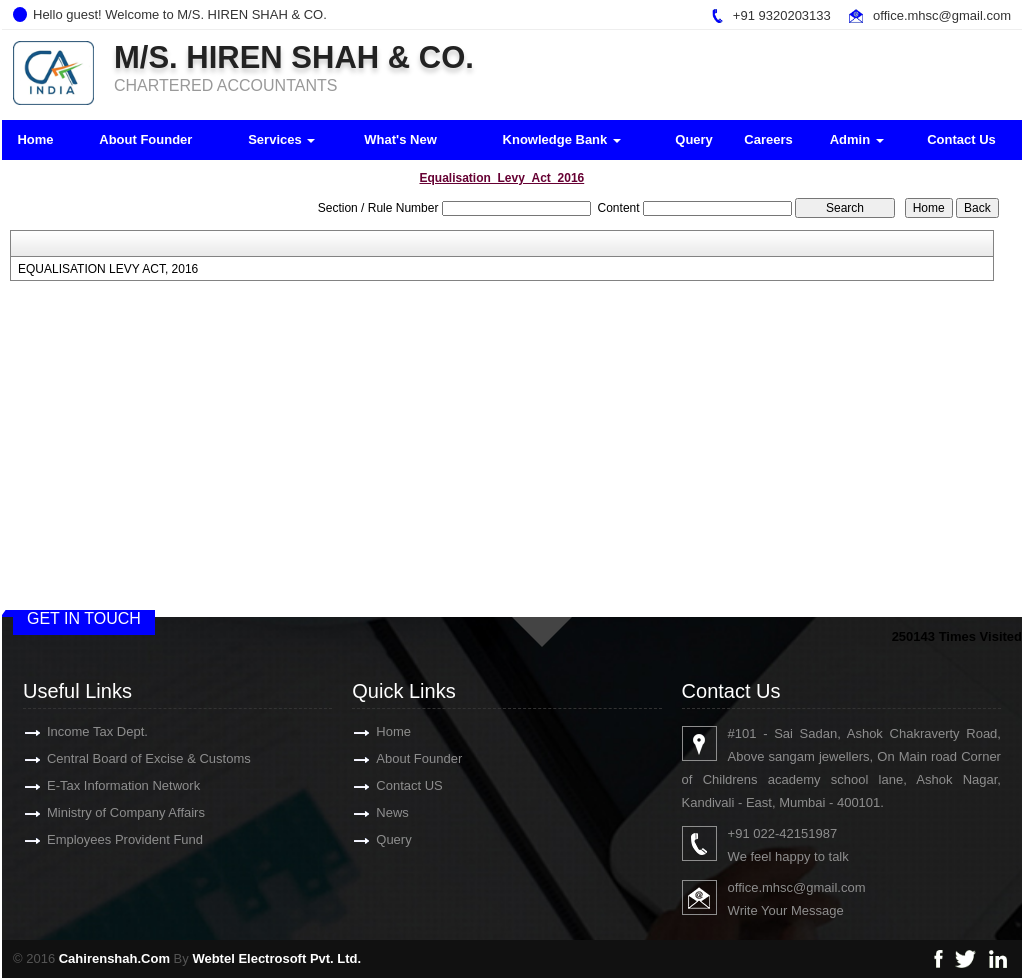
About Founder (145, 139)
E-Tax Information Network (94, 785)
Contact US (380, 785)
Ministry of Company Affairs (97, 812)
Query (694, 139)
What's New (400, 139)
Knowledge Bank (562, 139)
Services (281, 139)
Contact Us (961, 139)
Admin (857, 139)
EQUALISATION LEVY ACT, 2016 (108, 269)
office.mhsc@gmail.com (942, 15)
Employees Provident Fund (96, 839)
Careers (768, 139)
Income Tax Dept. (68, 731)
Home (35, 139)
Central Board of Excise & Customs (120, 758)
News (363, 812)
